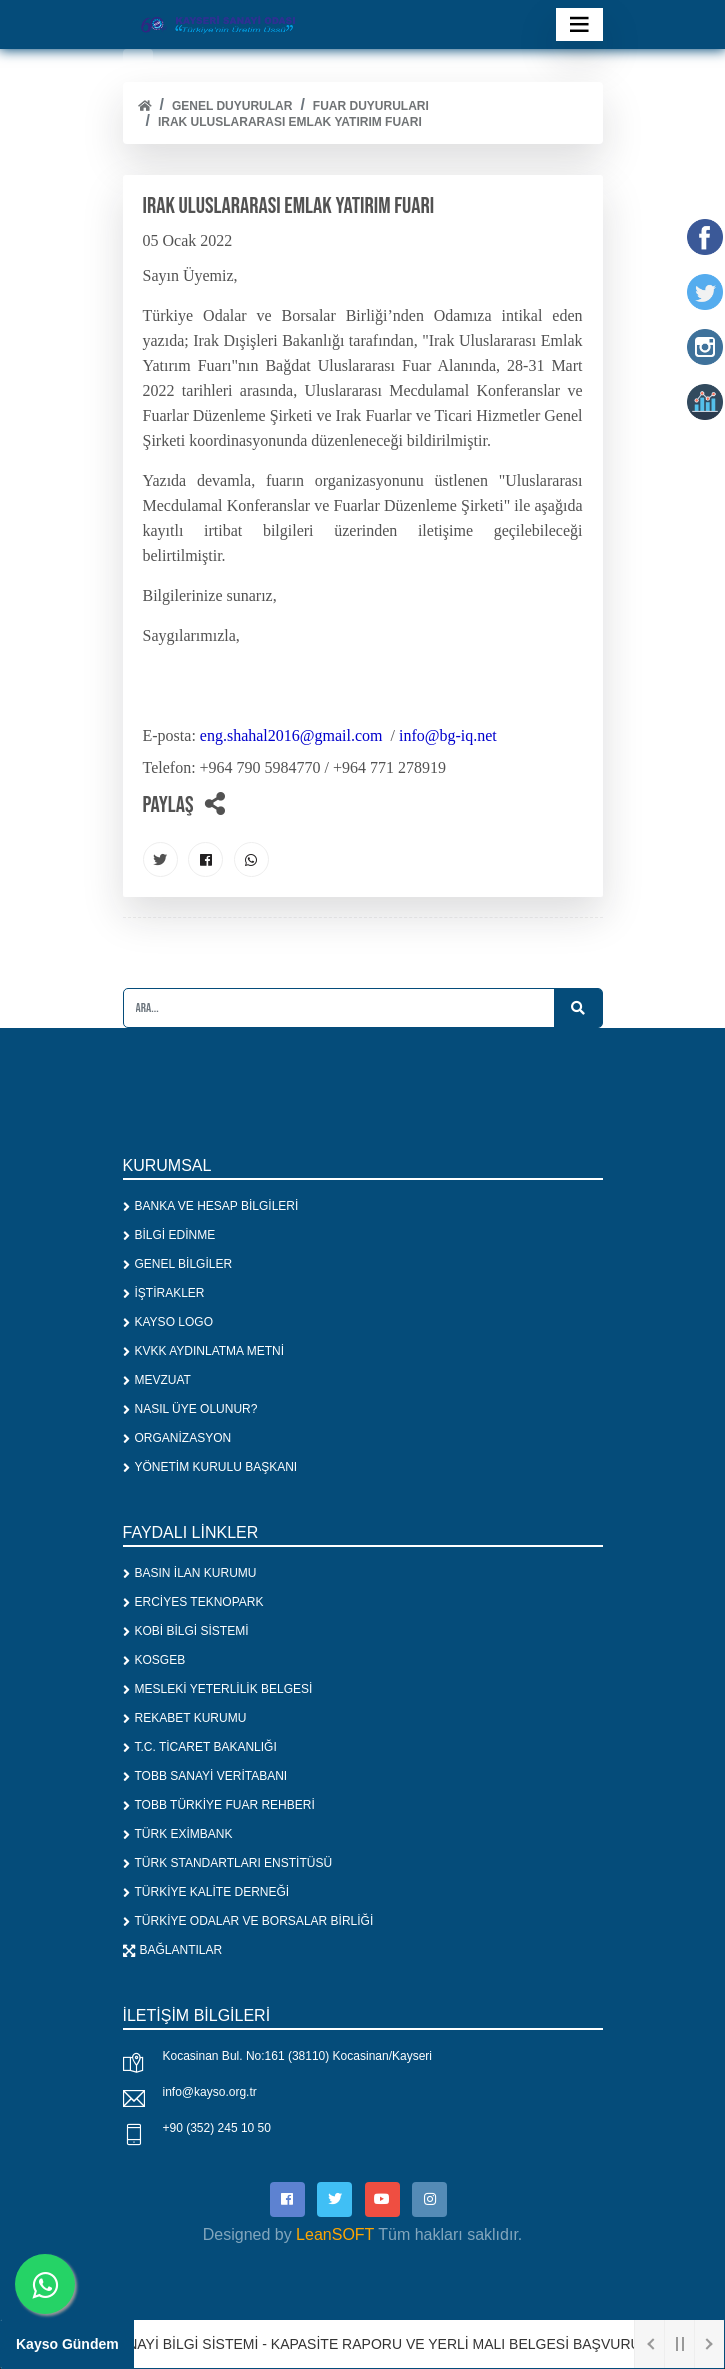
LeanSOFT (335, 2234)
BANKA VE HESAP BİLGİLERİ (211, 1206)
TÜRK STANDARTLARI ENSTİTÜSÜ (228, 1863)
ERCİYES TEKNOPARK (193, 1602)
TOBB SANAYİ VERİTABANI (205, 1776)
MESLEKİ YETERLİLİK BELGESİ (218, 1689)
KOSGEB (154, 1660)
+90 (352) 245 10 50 (217, 2128)
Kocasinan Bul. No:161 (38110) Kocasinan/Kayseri (298, 2056)
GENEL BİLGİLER (178, 1264)
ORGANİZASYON (177, 1438)
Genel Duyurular (232, 106)
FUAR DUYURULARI (371, 106)
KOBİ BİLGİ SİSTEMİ (186, 1631)
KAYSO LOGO (168, 1322)
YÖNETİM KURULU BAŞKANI (210, 1467)
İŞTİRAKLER (164, 1293)
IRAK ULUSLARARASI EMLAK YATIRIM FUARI (290, 122)
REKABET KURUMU (185, 1718)
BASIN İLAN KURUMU (190, 1573)
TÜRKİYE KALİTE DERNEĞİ (206, 1892)
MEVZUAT (157, 1380)
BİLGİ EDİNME (169, 1235)
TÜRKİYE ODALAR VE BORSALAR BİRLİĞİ (248, 1921)
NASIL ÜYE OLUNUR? (190, 1409)
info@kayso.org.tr (210, 2092)
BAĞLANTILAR (173, 1950)
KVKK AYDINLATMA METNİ (204, 1351)
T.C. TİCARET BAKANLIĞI (200, 1747)
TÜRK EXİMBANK (178, 1834)
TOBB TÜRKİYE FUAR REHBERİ (219, 1805)
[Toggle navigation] (579, 24)
